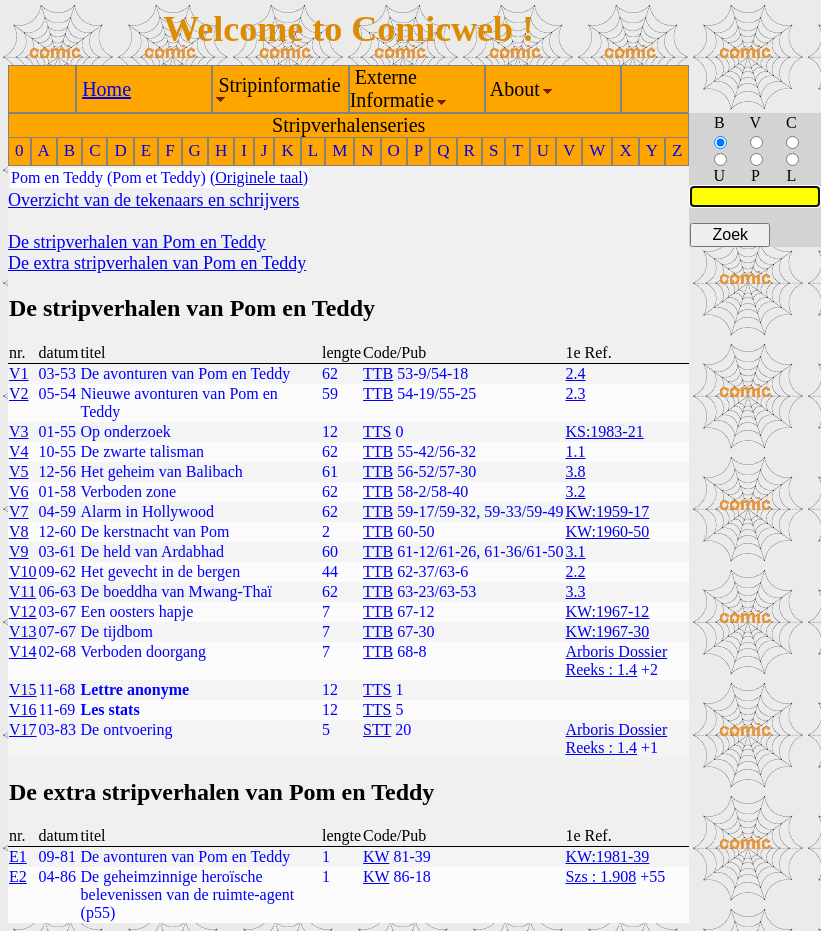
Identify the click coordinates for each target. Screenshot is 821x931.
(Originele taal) (259, 177)
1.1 (575, 451)
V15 (23, 689)
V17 (23, 729)
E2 (18, 876)
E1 (18, 856)
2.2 (575, 571)
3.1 (575, 551)
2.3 (575, 393)
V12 (23, 611)
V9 (19, 551)
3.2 (575, 491)
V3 (19, 431)
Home (106, 89)
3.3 (575, 591)
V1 (19, 373)
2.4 (575, 373)
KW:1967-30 (607, 631)
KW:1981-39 (607, 856)
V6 (19, 491)
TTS (377, 431)
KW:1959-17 (607, 511)
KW (376, 856)
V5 (19, 471)
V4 (19, 451)
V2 (19, 393)
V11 (22, 591)
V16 (23, 709)
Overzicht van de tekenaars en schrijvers (153, 200)
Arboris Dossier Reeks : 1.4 (616, 660)
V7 (19, 511)
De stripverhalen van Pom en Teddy (137, 242)
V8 (19, 531)
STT (377, 729)
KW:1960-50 (607, 531)
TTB (378, 373)
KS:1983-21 (604, 431)
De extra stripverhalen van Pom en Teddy (157, 263)
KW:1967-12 (607, 611)
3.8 (575, 471)
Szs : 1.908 (600, 876)
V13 (23, 631)
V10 (23, 571)
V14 (23, 651)
